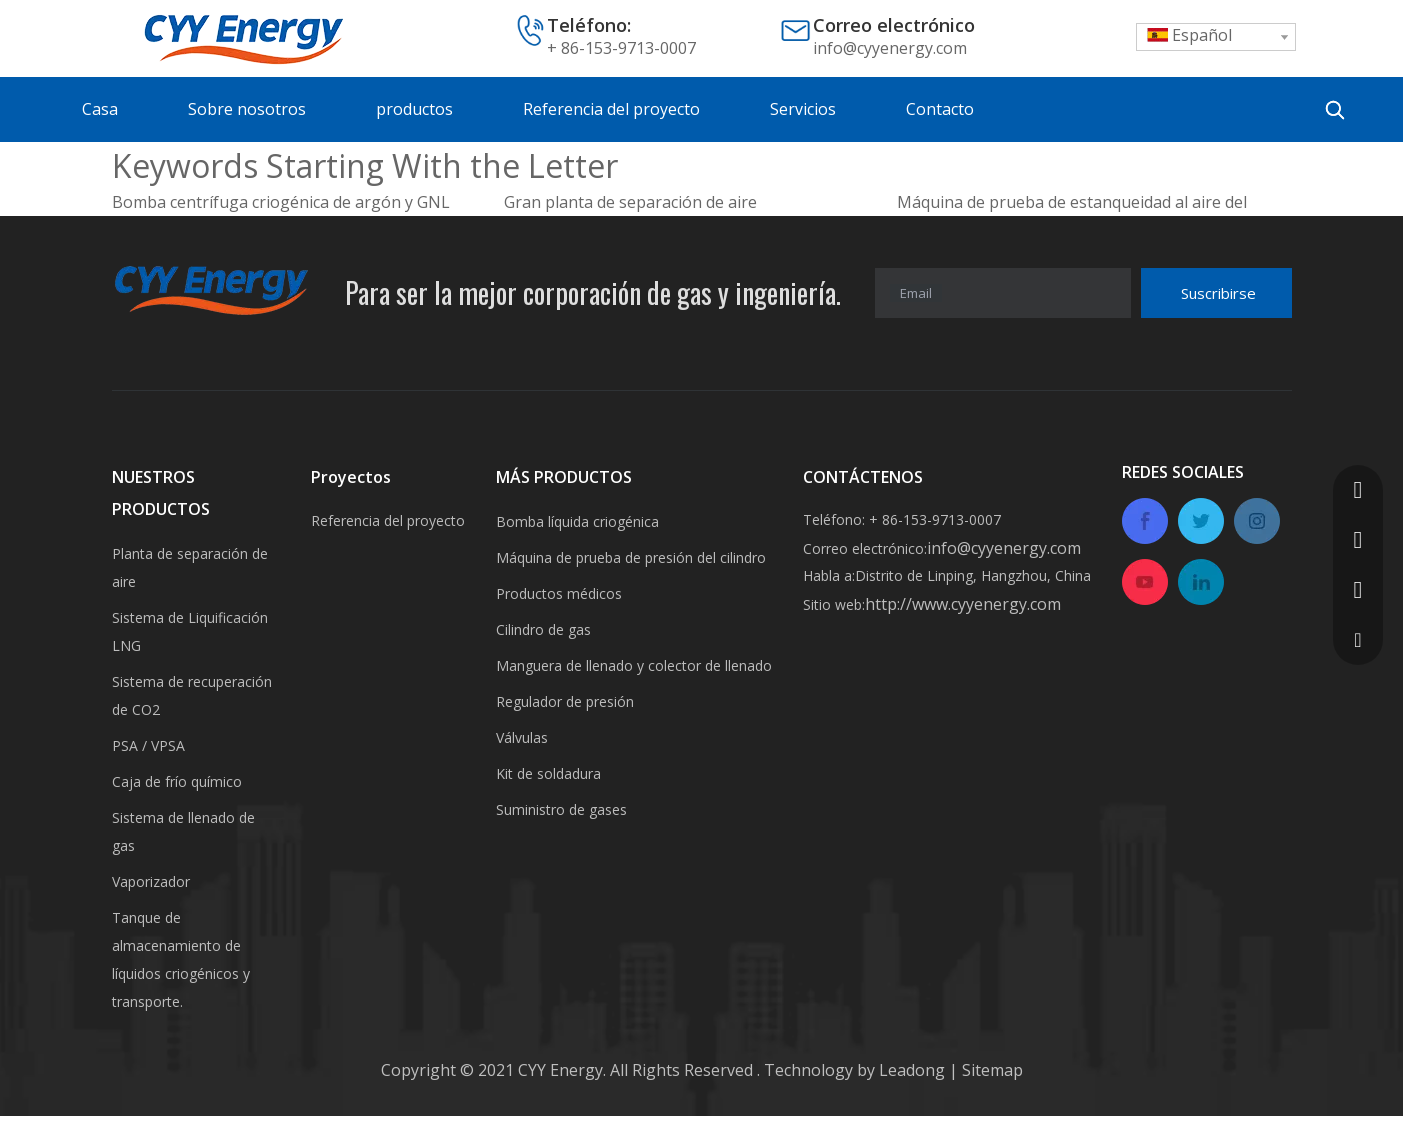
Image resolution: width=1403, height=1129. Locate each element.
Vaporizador (151, 881)
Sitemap (990, 1070)
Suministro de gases (561, 809)
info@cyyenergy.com (890, 48)
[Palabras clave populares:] (1335, 110)
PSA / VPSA (148, 745)
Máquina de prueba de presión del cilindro (631, 557)
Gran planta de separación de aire (630, 202)
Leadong (914, 1070)
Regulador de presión (565, 701)
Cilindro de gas (543, 629)
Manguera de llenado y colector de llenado (634, 665)
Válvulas (522, 737)
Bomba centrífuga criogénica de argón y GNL (281, 202)
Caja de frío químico (177, 781)
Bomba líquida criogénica (577, 521)
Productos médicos (559, 593)
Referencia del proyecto (388, 520)
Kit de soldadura (548, 773)
